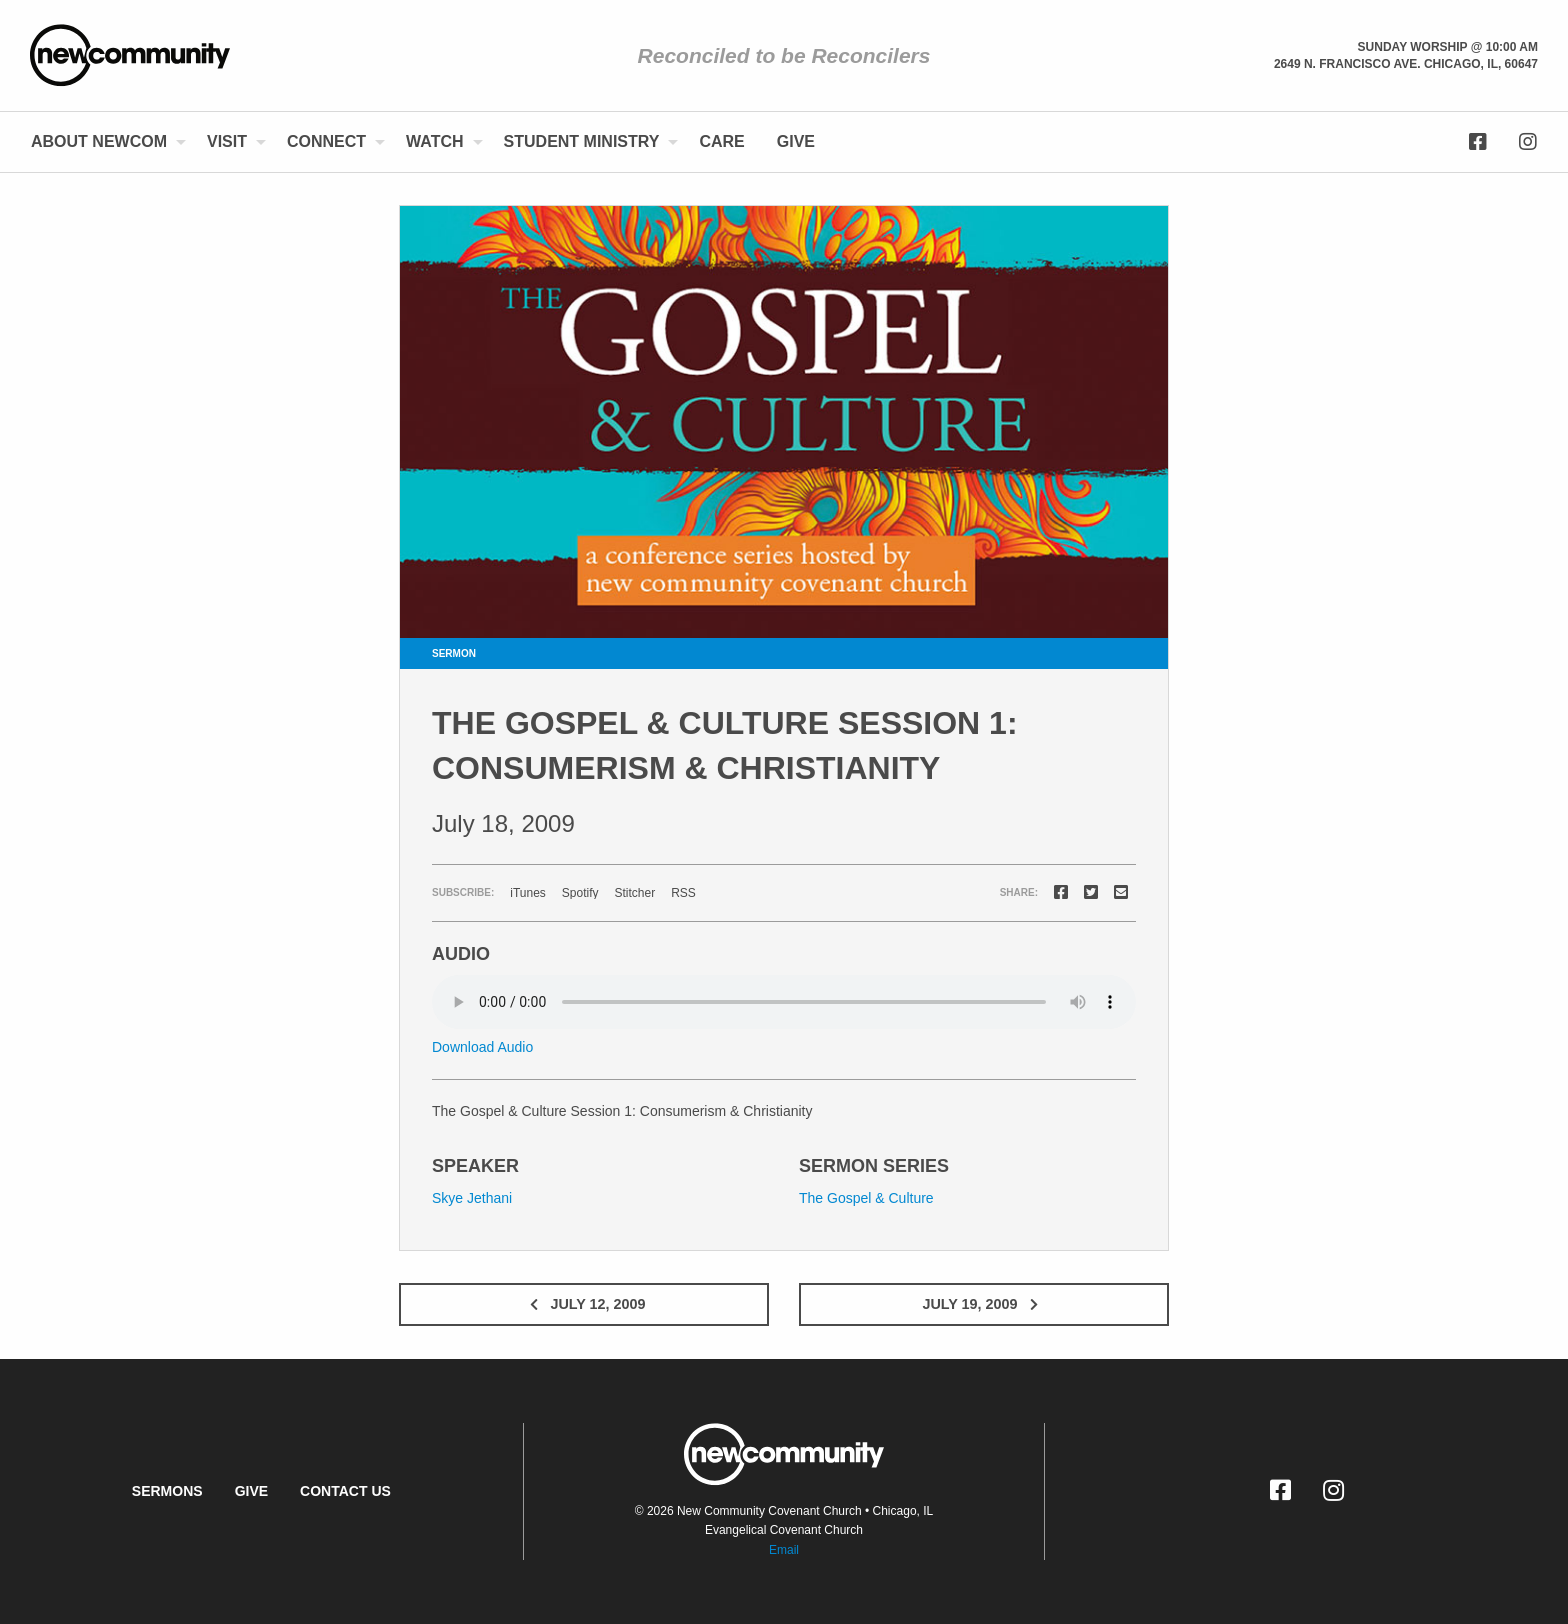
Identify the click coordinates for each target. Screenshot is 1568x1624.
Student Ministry (582, 141)
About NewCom (99, 141)
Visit (227, 141)
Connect (326, 141)
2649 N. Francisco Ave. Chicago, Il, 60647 (1406, 64)
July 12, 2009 (583, 1304)
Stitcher (635, 893)
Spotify (580, 893)
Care (721, 141)
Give (796, 141)
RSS (683, 893)
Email (784, 1550)
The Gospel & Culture (866, 1198)
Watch (434, 141)
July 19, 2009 (983, 1304)
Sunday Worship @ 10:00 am (1448, 47)
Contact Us (345, 1491)
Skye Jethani (472, 1198)
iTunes (528, 893)
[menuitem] (103, 142)
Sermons (167, 1491)
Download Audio (482, 1047)
